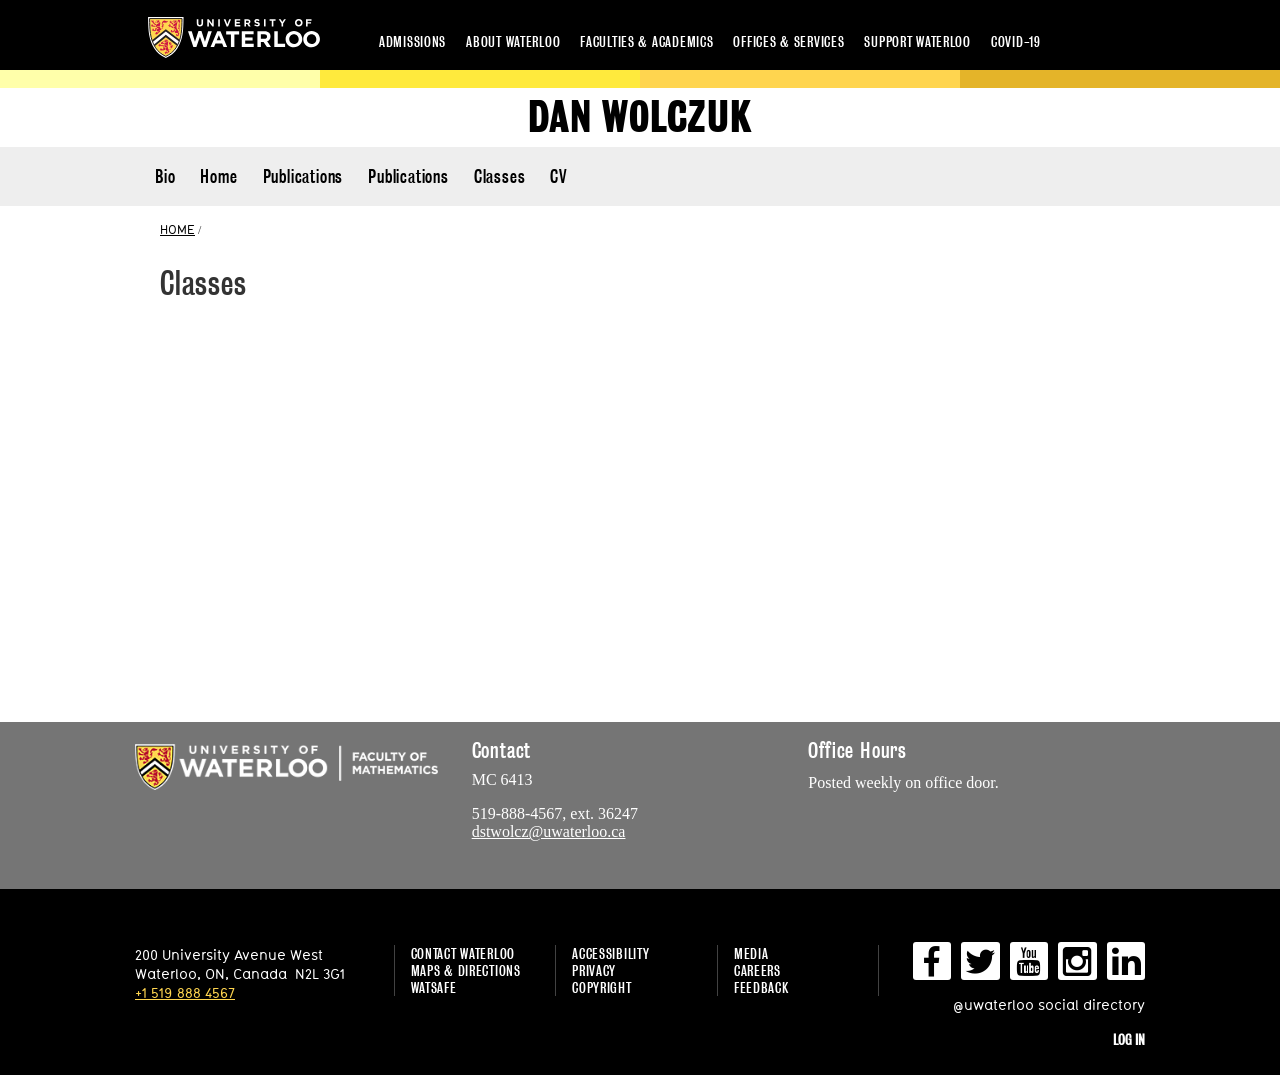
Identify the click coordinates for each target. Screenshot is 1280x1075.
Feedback (761, 987)
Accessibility (610, 953)
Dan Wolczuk (640, 117)
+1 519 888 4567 (185, 992)
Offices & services (788, 41)
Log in (1129, 1039)
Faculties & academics (646, 41)
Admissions (412, 41)
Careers (757, 970)
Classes (500, 176)
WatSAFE (434, 987)
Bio (165, 176)
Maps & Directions (466, 970)
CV (559, 176)
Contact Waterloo (463, 953)
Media (751, 953)
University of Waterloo (234, 37)
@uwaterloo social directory (1049, 1004)
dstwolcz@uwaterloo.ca (549, 831)
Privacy (594, 970)
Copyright (601, 987)
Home (218, 176)
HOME (177, 229)
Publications (303, 176)
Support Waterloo (917, 41)
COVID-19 (1016, 41)
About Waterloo (513, 41)
